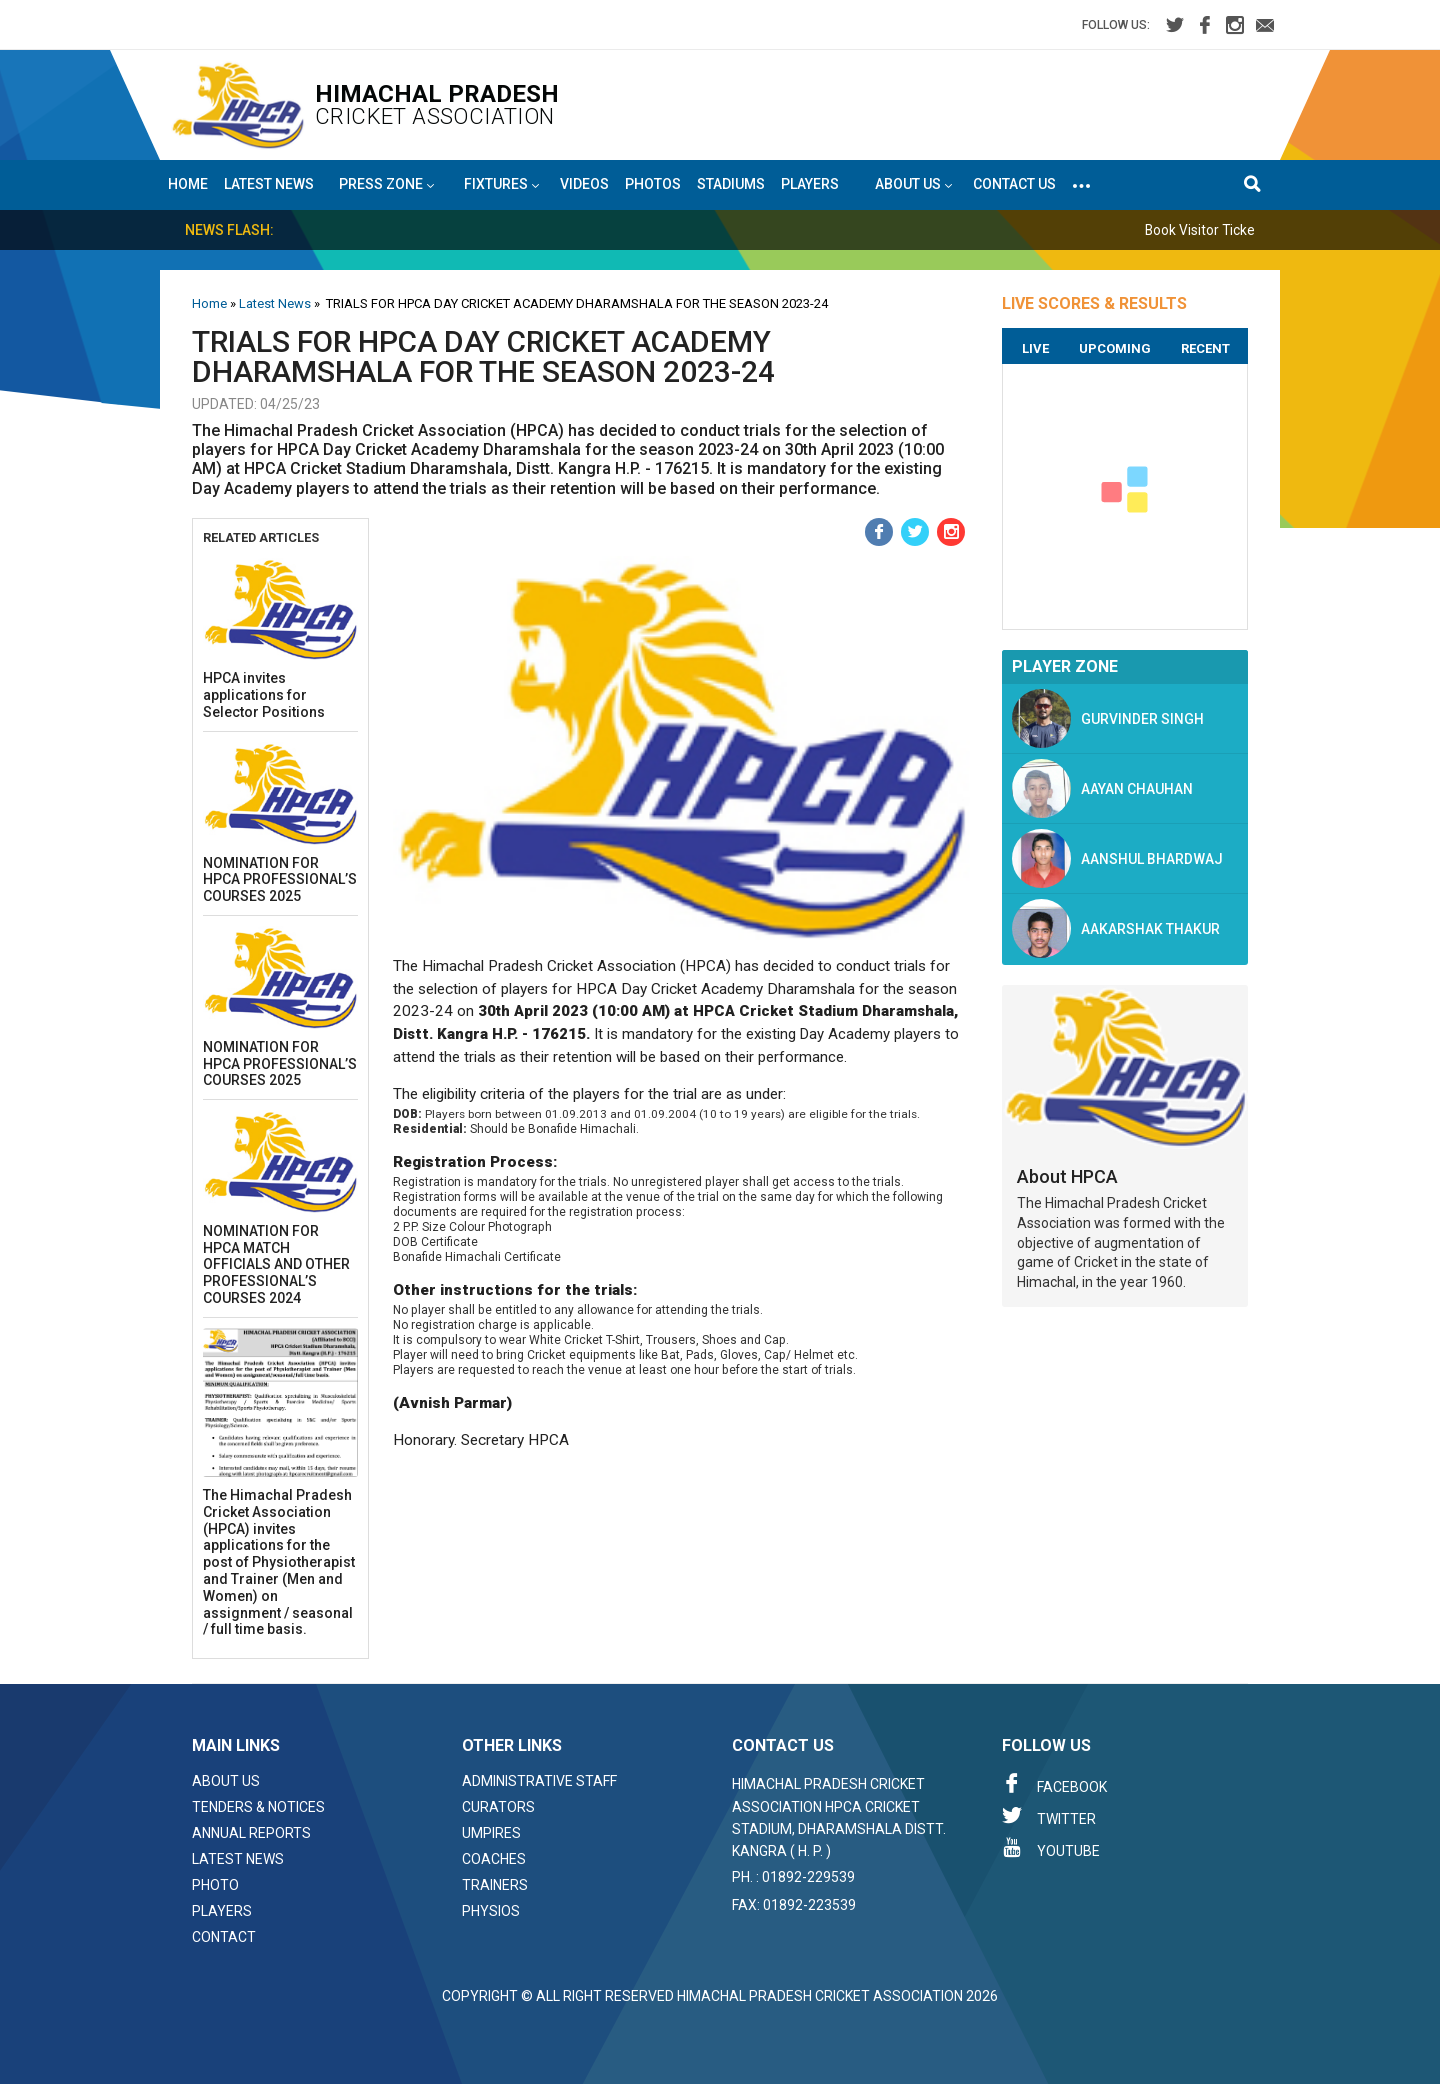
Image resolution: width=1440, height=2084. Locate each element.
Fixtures (501, 185)
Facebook (1054, 1784)
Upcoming (1115, 348)
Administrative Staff (539, 1781)
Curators (498, 1807)
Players (810, 184)
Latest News (269, 184)
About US (913, 185)
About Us (226, 1781)
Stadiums (731, 184)
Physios (491, 1911)
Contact (224, 1937)
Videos (584, 184)
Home (188, 184)
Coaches (494, 1859)
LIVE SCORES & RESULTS (1094, 303)
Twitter (1049, 1816)
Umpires (491, 1833)
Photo (215, 1885)
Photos (653, 184)
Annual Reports (251, 1833)
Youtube (1051, 1848)
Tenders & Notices (258, 1807)
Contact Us (1014, 184)
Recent (1205, 348)
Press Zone (386, 185)
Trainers (495, 1885)
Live (1035, 348)
